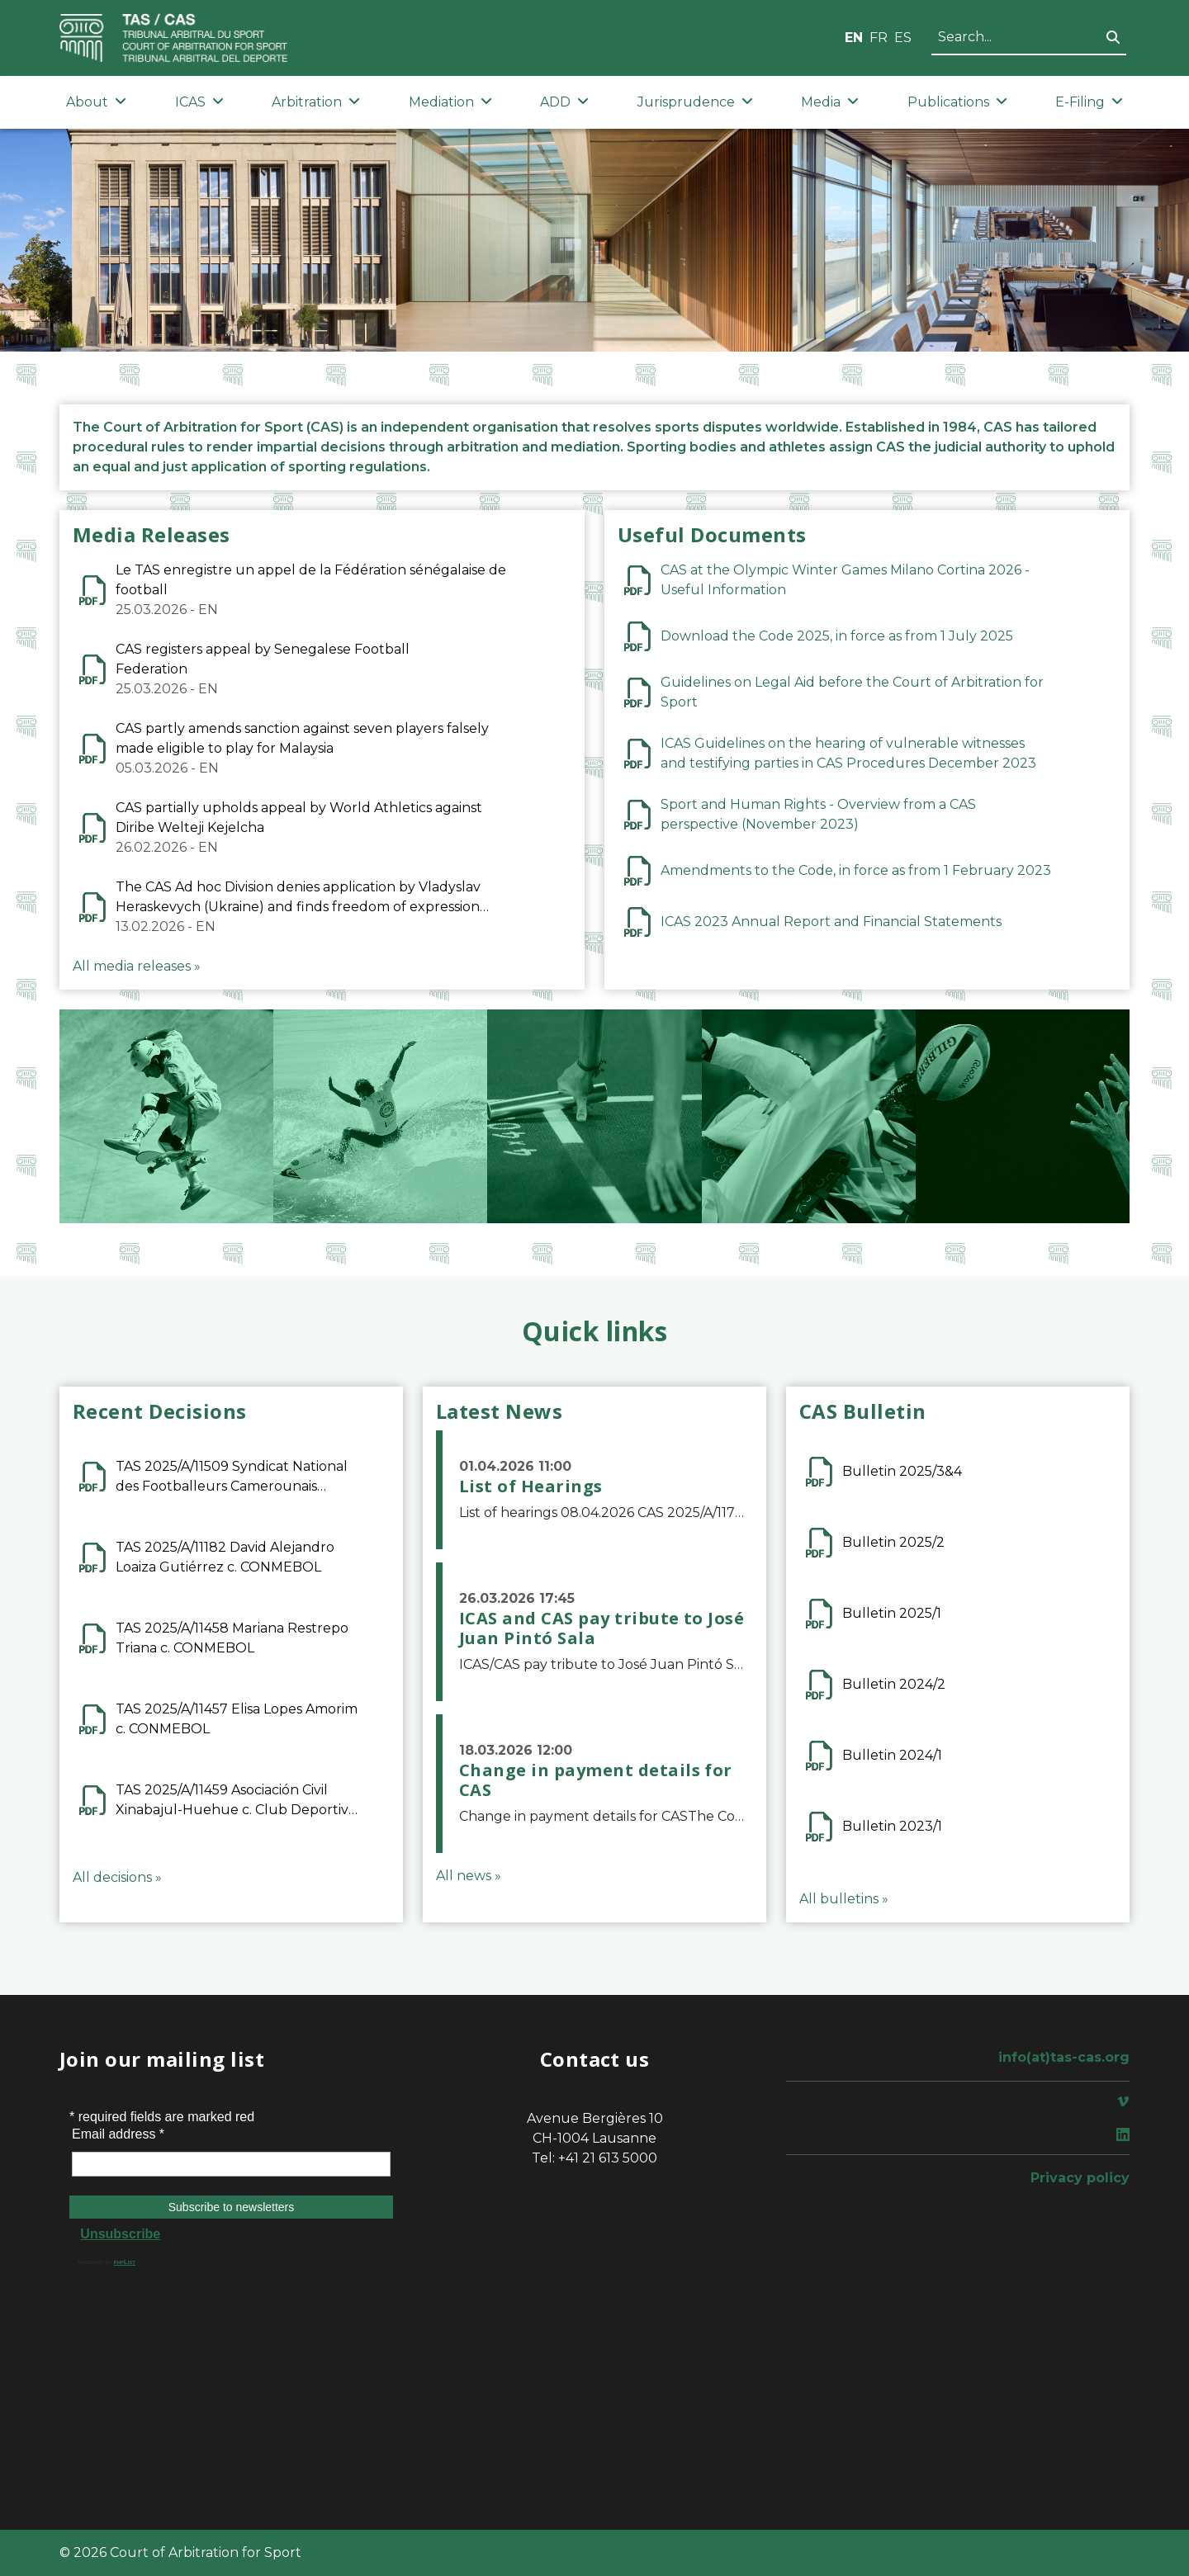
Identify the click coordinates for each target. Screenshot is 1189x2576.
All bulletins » (843, 1899)
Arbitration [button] (316, 102)
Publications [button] (957, 102)
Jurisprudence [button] (695, 102)
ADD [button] (564, 102)
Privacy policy (1080, 2178)
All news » (468, 1876)
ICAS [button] (199, 102)
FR (878, 37)
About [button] (96, 102)
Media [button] (830, 102)
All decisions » (117, 1877)
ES (903, 37)
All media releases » (137, 966)
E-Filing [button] (1089, 102)
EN (854, 37)
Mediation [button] (450, 102)
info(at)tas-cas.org (1064, 2057)
